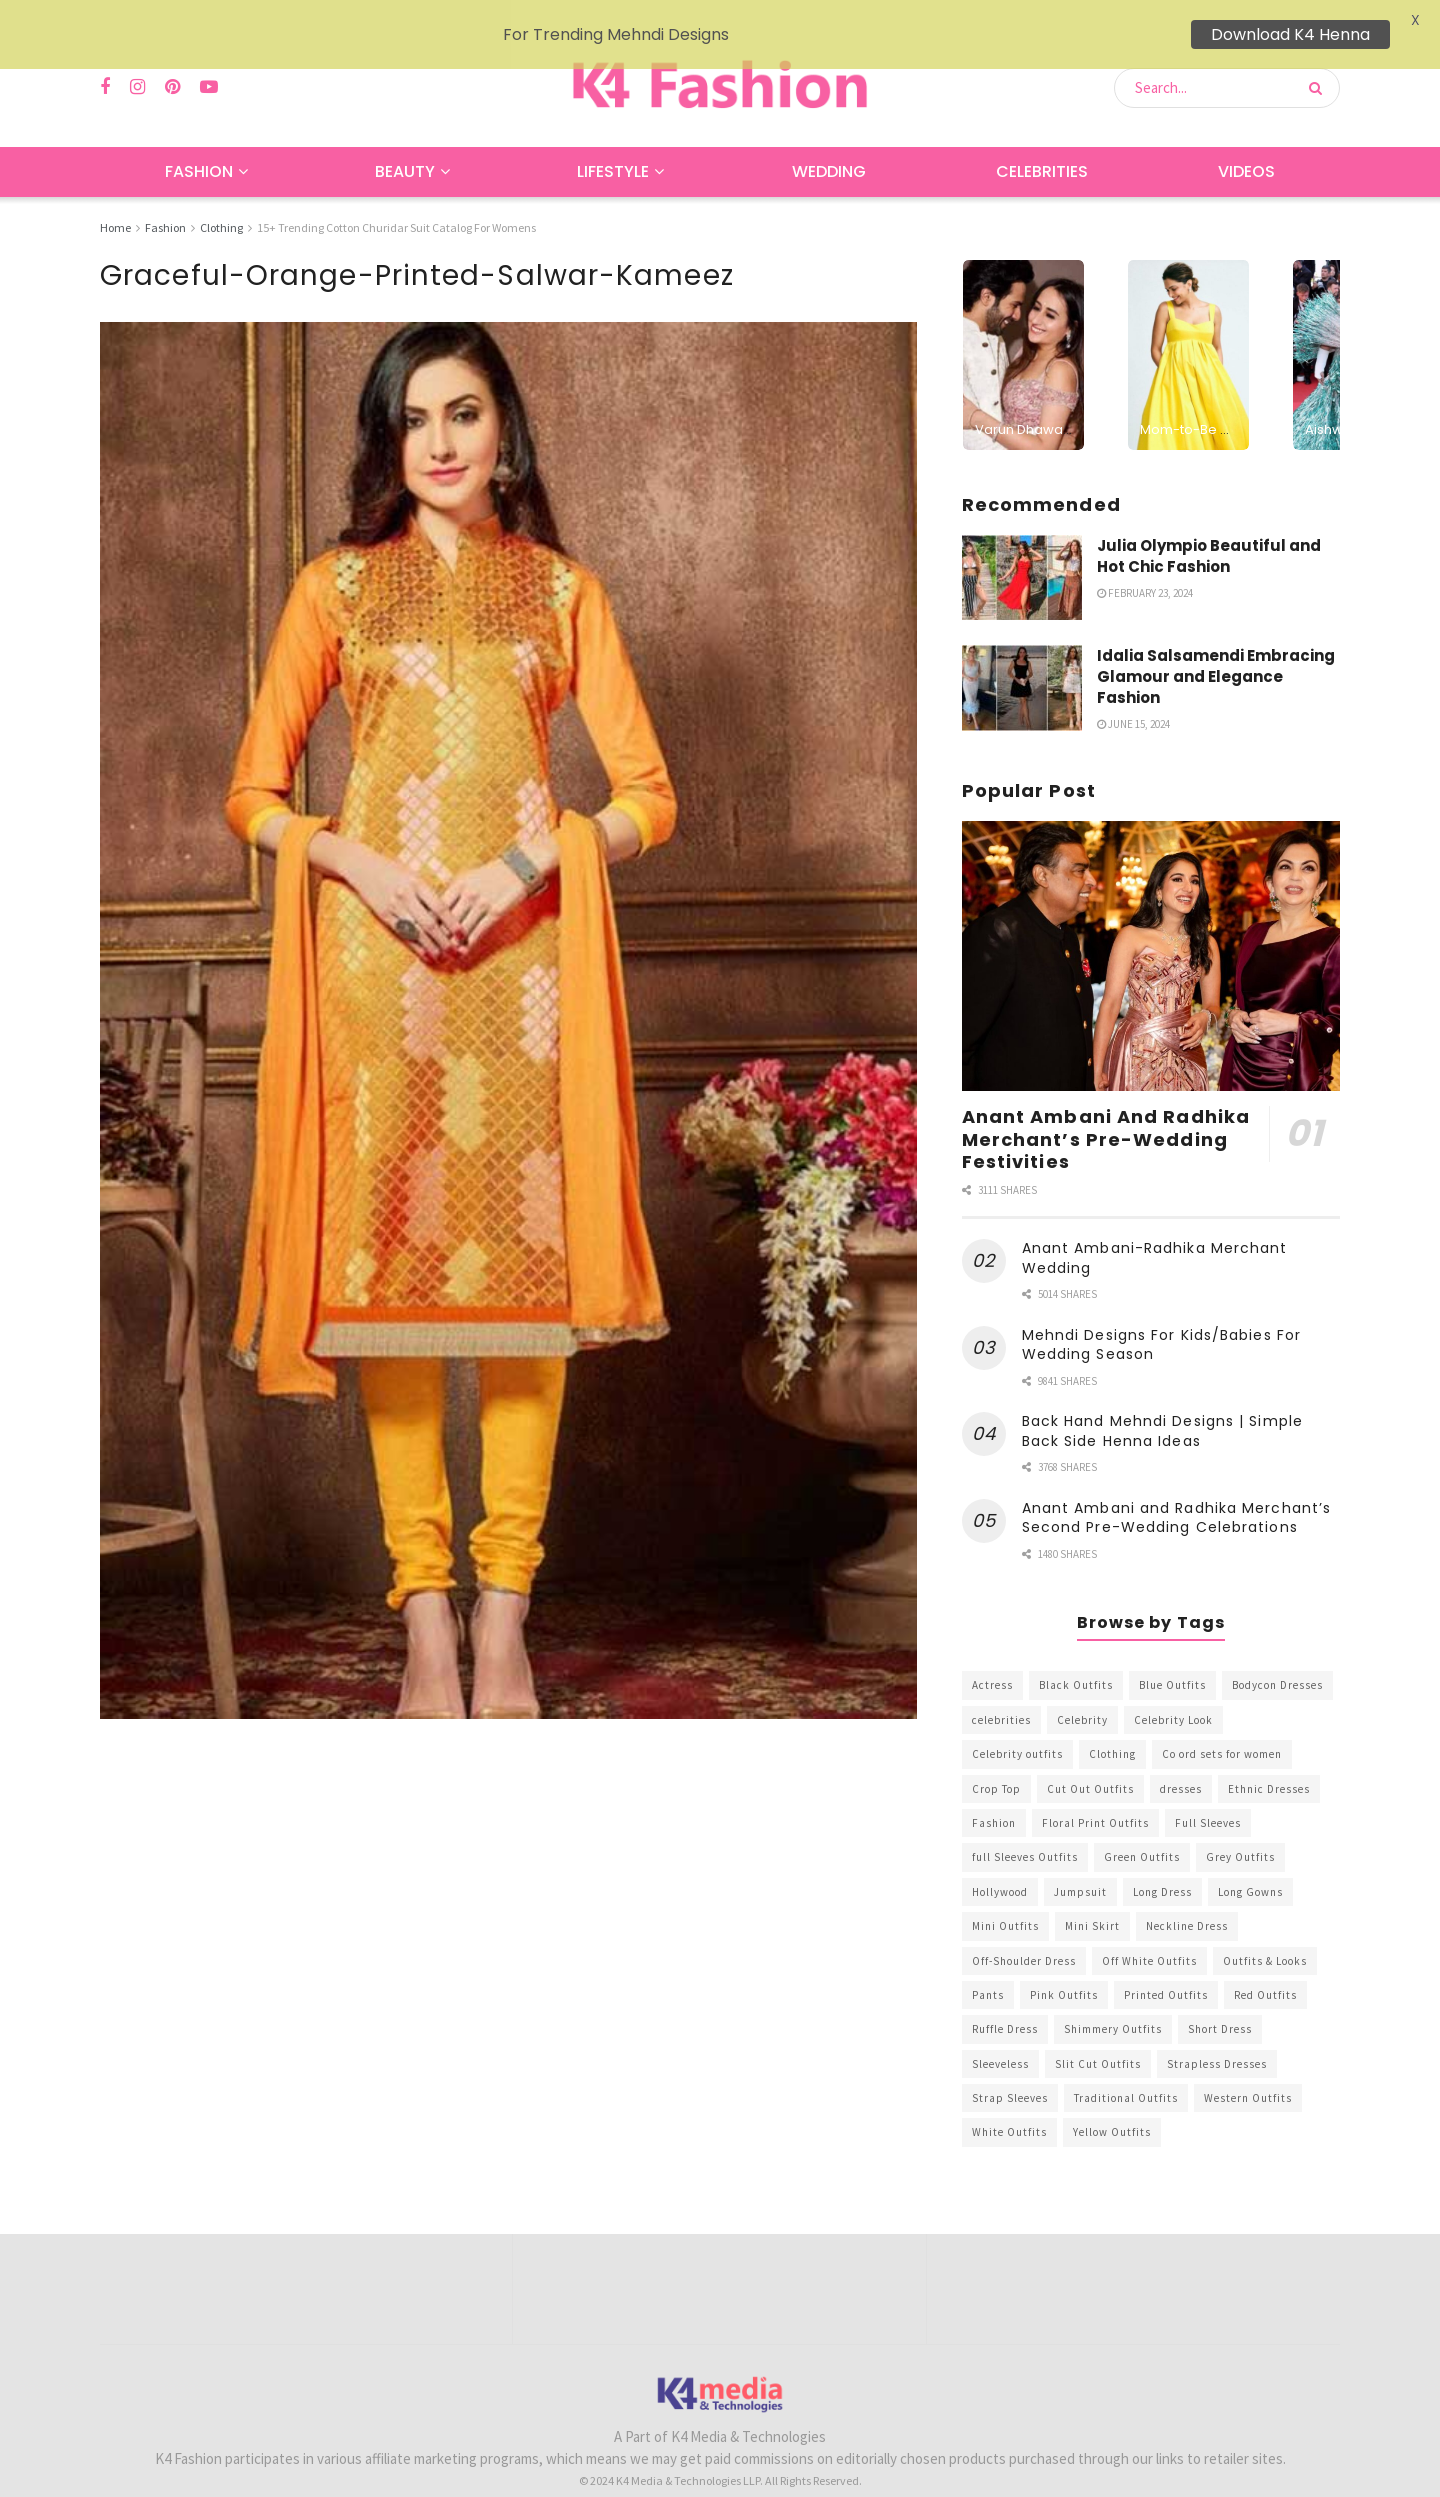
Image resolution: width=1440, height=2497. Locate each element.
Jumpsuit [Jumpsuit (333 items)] (1080, 1864)
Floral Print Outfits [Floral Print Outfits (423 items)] (1095, 1795)
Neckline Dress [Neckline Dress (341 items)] (1187, 1898)
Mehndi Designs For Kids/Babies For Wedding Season (1161, 1317)
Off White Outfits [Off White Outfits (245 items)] (1149, 1932)
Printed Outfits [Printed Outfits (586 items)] (1166, 1967)
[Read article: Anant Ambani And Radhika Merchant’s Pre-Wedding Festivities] (1151, 928)
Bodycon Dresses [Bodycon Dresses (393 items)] (1277, 1657)
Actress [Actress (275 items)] (992, 1657)
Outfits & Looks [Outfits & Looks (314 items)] (1265, 1932)
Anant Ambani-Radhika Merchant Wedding (1155, 1230)
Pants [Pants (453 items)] (988, 1967)
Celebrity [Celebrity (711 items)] (1082, 1692)
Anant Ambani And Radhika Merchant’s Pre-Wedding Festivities (1106, 1111)
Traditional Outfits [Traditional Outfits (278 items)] (1126, 2070)
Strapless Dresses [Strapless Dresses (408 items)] (1217, 2036)
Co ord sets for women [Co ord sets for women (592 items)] (1222, 1726)
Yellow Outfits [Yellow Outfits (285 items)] (1112, 2104)
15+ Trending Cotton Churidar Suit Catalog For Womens (396, 199)
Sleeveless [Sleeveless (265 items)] (1000, 2036)
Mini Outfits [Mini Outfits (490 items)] (1005, 1898)
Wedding (829, 143)
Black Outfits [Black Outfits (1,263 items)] (1076, 1657)
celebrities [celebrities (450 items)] (1001, 1692)
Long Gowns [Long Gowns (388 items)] (1250, 1864)
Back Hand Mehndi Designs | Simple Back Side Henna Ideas (1162, 1403)
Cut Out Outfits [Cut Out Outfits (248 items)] (1090, 1760)
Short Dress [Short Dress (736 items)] (1220, 2001)
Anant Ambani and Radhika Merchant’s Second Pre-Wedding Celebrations (1177, 1490)
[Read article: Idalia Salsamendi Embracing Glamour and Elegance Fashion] (1022, 660)
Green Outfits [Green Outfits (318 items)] (1142, 1829)
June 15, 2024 (1133, 696)
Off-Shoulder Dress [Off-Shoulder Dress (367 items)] (1024, 1932)
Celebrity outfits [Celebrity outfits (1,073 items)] (1017, 1726)
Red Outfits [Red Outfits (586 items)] (1265, 1967)
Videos (1246, 143)
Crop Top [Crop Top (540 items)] (996, 1760)
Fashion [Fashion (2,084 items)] (994, 1795)
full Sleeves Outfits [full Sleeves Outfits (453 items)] (1025, 1829)
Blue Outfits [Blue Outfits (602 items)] (1172, 1657)
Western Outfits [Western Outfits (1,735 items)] (1248, 2070)
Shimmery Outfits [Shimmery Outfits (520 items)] (1113, 2001)
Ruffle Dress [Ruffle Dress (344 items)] (1005, 2001)
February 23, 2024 (1145, 564)
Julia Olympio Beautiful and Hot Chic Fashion (1209, 527)
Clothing (221, 199)
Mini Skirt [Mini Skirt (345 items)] (1092, 1898)
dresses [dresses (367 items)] (1181, 1760)
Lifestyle (613, 143)
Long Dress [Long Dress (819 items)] (1162, 1864)
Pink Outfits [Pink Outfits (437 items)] (1064, 1967)
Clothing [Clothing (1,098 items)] (1112, 1726)
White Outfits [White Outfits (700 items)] (1009, 2104)
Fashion (199, 143)
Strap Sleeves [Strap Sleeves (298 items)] (1010, 2070)
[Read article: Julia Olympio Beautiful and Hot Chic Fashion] (1022, 549)
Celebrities (1042, 143)
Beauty (405, 143)
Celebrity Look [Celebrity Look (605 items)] (1173, 1692)
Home (115, 199)
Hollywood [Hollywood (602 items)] (1000, 1864)
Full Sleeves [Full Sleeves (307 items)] (1208, 1795)
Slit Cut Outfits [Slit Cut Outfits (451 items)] (1098, 2036)
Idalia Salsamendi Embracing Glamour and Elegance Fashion (1216, 648)
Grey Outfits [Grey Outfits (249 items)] (1240, 1829)
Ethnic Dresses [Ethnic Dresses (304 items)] (1269, 1760)
